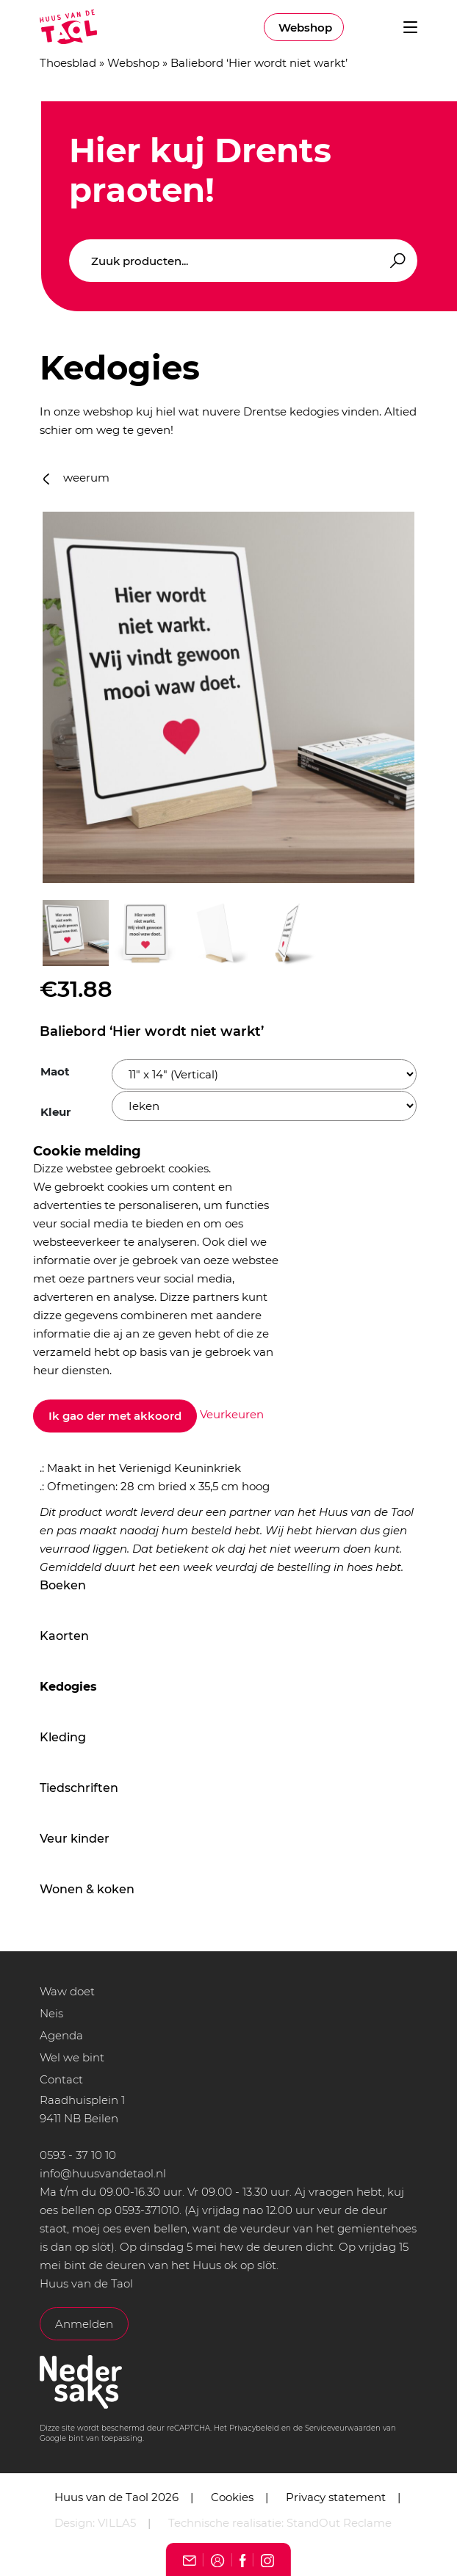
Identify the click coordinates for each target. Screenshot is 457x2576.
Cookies (232, 2497)
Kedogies (68, 1687)
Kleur (55, 1112)
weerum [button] (76, 478)
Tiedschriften (79, 1788)
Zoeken (395, 261)
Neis (51, 2013)
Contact (61, 2079)
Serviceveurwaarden (343, 2428)
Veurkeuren (232, 1415)
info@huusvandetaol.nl (103, 2173)
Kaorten (64, 1636)
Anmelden (84, 2324)
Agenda (61, 2035)
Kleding (63, 1737)
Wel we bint (72, 2057)
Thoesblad (68, 63)
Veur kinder (74, 1839)
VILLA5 (117, 2523)
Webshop (305, 28)
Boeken (63, 1585)
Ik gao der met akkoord (114, 1416)
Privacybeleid (254, 2428)
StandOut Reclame (339, 2523)
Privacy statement (336, 2497)
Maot (55, 1071)
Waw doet (67, 1991)
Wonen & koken (87, 1889)
